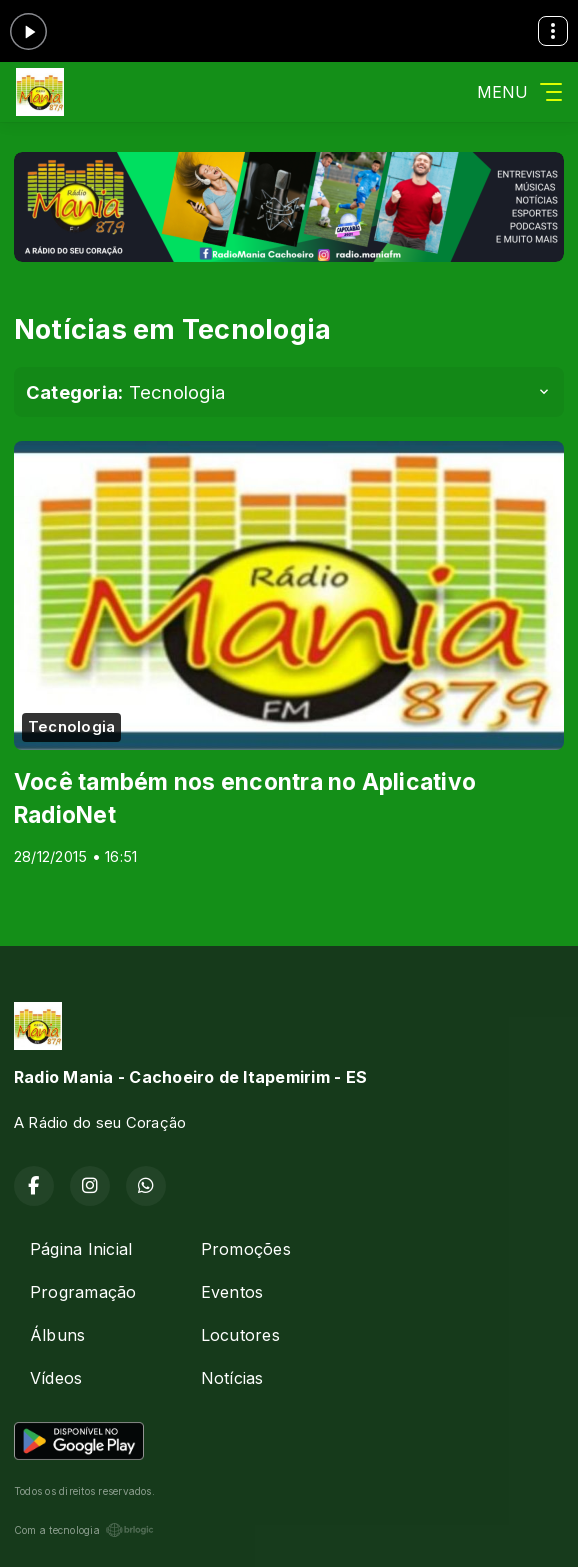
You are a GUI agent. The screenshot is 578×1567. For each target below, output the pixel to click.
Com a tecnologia (84, 1530)
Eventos (232, 1292)
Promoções (246, 1249)
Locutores (240, 1335)
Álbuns (57, 1335)
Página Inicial (81, 1249)
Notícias (232, 1378)
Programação (83, 1292)
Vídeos (56, 1378)
